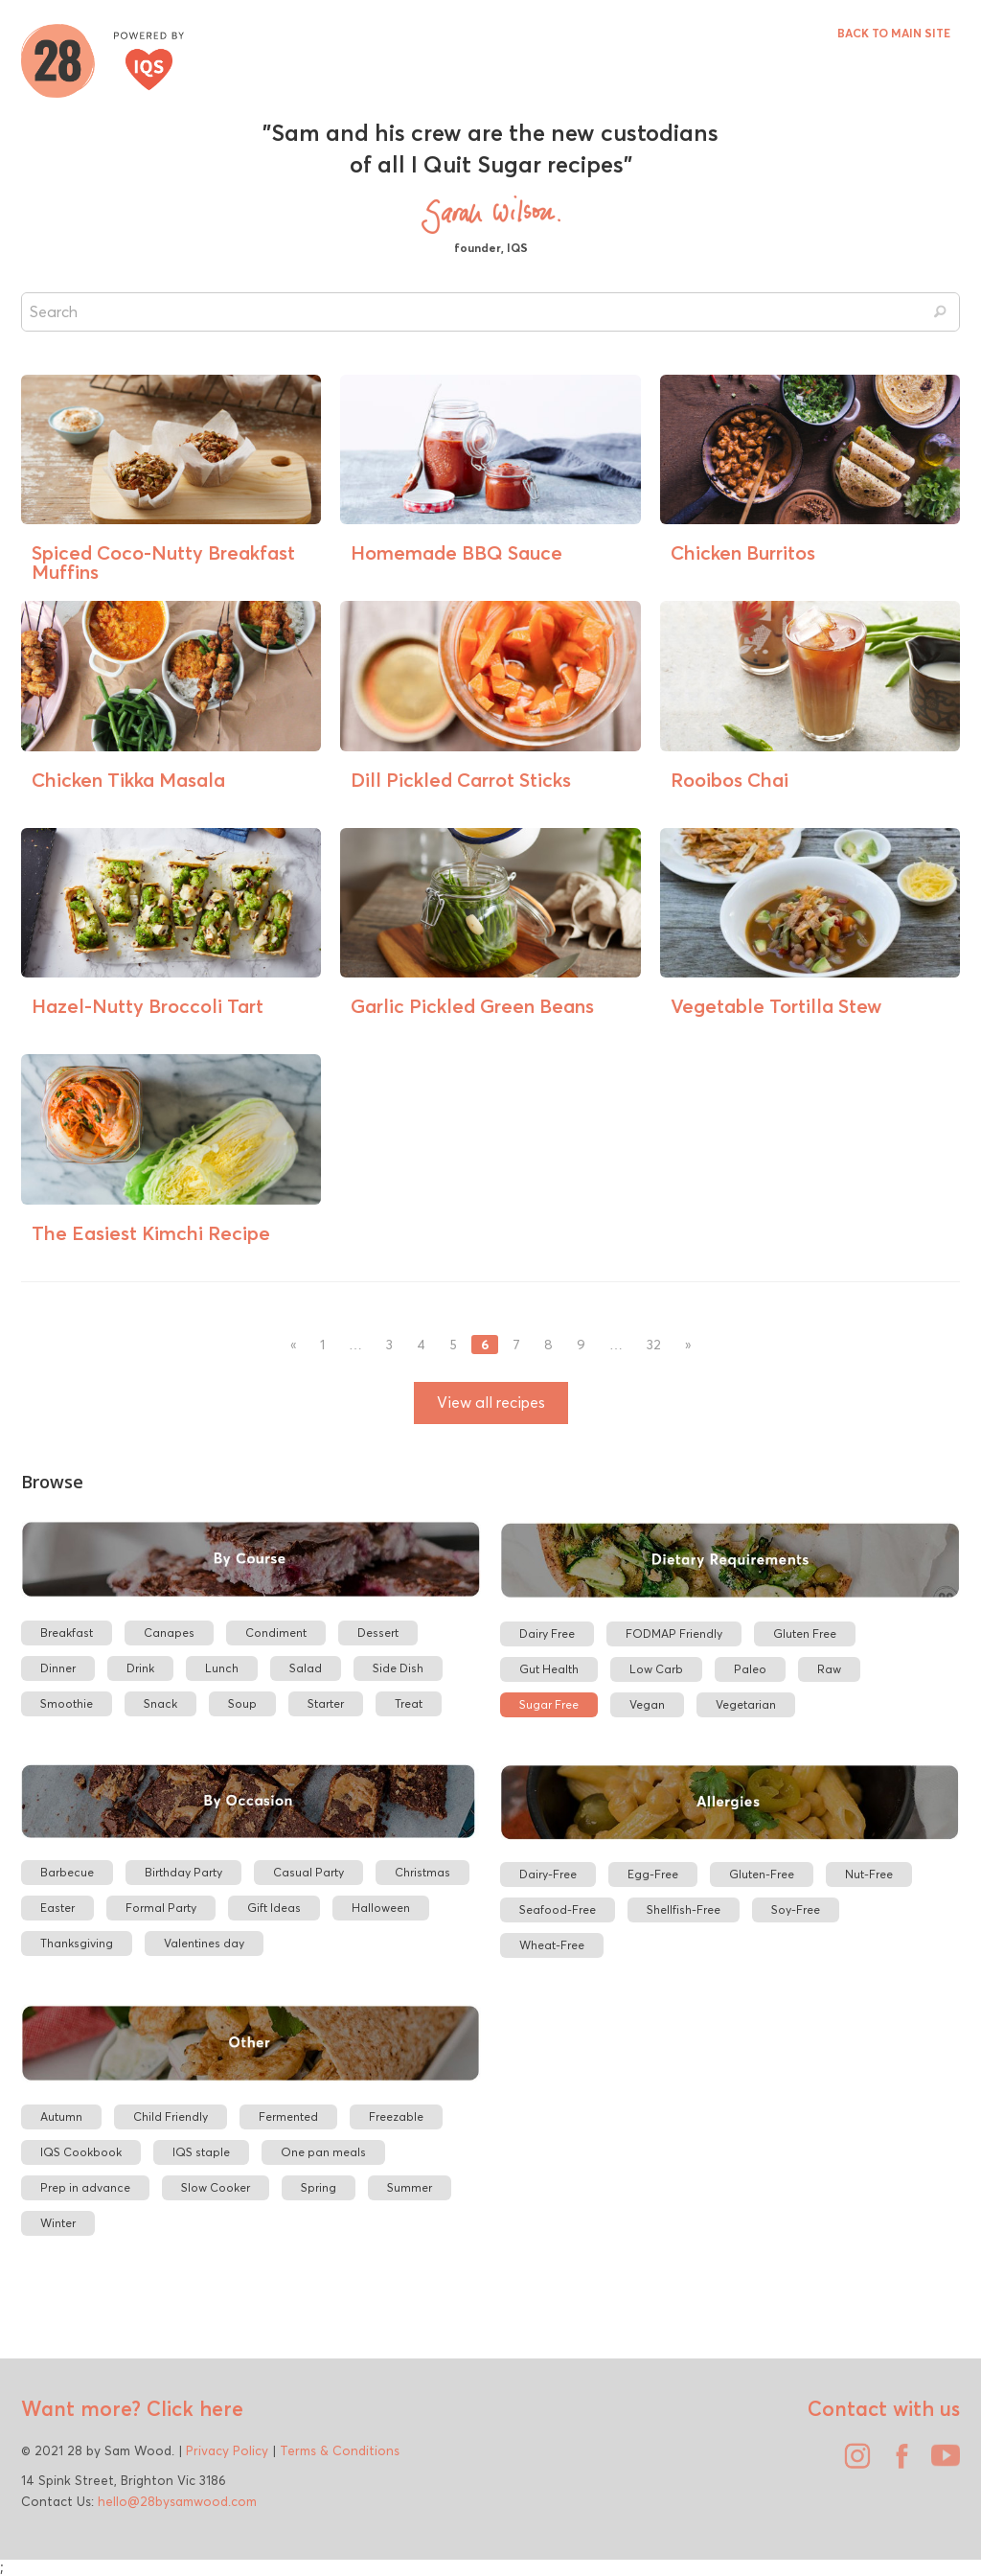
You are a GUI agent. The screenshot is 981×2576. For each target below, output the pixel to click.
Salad (305, 1668)
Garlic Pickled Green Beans (472, 1006)
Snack (160, 1703)
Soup (242, 1703)
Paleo (750, 1669)
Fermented (288, 2116)
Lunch (222, 1668)
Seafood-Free (557, 1909)
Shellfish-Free (683, 1909)
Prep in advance (85, 2187)
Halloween (381, 1907)
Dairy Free (547, 1633)
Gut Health (549, 1669)
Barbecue (67, 1872)
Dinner (58, 1668)
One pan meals (323, 2152)
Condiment (276, 1632)
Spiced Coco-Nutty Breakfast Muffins (163, 562)
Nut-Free (869, 1874)
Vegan (647, 1704)
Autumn (61, 2116)
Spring (318, 2187)
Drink (140, 1668)
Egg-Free (652, 1874)
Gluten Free (804, 1633)
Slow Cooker (215, 2187)
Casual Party (308, 1872)
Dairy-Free (548, 1874)
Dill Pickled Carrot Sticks (461, 780)
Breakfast (66, 1632)
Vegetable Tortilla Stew (776, 1006)
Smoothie (66, 1703)
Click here (192, 2408)
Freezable (396, 2116)
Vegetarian (746, 1704)
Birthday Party (183, 1872)
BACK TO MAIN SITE (893, 33)
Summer (409, 2187)
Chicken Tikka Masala (128, 780)
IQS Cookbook (81, 2152)
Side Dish (398, 1668)
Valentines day (204, 1943)
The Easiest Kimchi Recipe (151, 1233)
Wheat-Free (551, 1945)
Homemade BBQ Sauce (456, 552)
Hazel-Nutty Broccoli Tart (147, 1006)
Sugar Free (549, 1704)
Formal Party (160, 1907)
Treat (408, 1703)
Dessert (378, 1632)
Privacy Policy (227, 2450)
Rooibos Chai (729, 780)
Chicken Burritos (743, 552)
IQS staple (201, 2152)
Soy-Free (795, 1909)
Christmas (422, 1872)
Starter (326, 1703)
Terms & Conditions (339, 2450)
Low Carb (656, 1669)
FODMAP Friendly (674, 1633)
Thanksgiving (76, 1943)
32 (654, 1345)
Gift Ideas (274, 1907)
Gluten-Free (761, 1874)
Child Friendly (170, 2116)
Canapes (169, 1632)
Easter (57, 1907)
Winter (58, 2223)
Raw (829, 1669)
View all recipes (491, 1402)
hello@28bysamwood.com (177, 2501)
